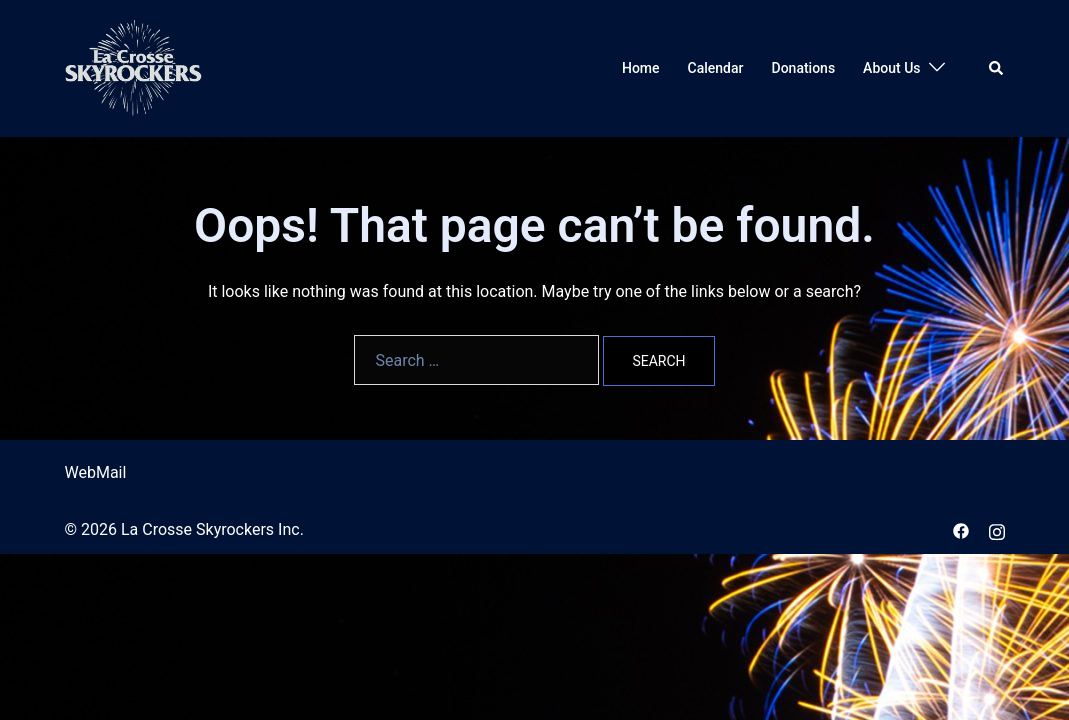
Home (641, 68)
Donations (804, 68)
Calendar (716, 68)
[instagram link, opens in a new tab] (997, 529)
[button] (997, 68)
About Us (891, 68)
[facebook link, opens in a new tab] (961, 529)
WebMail (96, 472)
